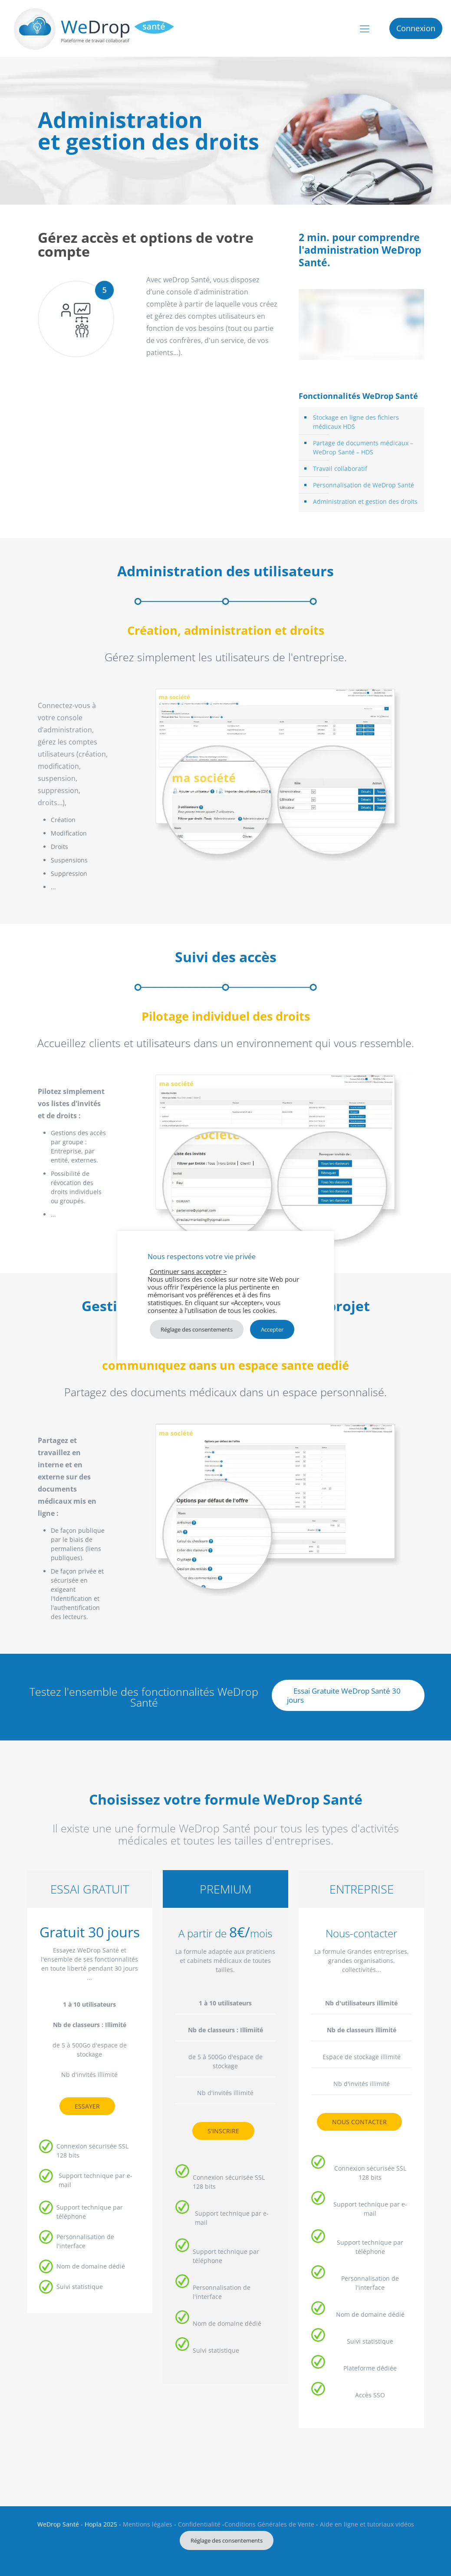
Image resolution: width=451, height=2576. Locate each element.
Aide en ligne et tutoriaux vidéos (367, 2524)
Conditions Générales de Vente (269, 2524)
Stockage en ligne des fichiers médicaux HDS (356, 422)
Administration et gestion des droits (365, 501)
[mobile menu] (364, 28)
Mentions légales (147, 2524)
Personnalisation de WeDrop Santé (363, 485)
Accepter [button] (272, 1329)
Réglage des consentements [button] (227, 2540)
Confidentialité (199, 2524)
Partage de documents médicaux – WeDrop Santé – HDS (363, 447)
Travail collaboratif (340, 468)
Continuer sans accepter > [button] (188, 1271)
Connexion (415, 28)
